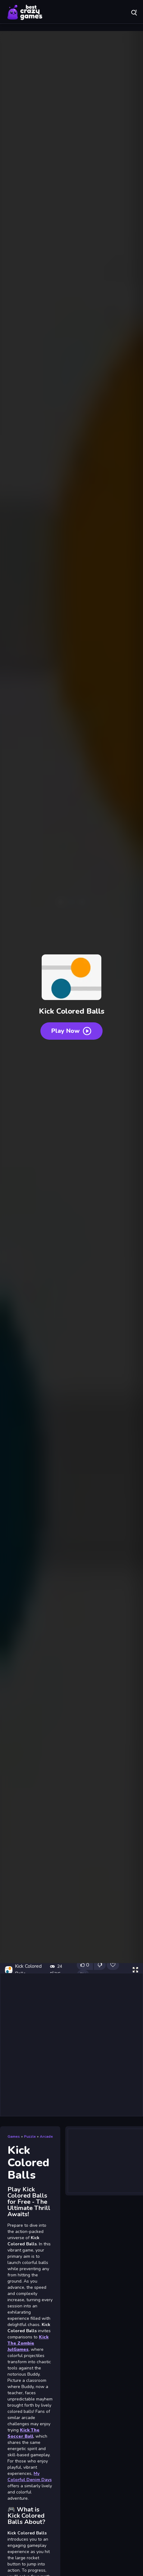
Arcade (46, 2136)
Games (13, 2136)
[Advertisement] (71, 2044)
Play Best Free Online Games (25, 12)
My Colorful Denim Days (29, 2477)
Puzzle (30, 2136)
